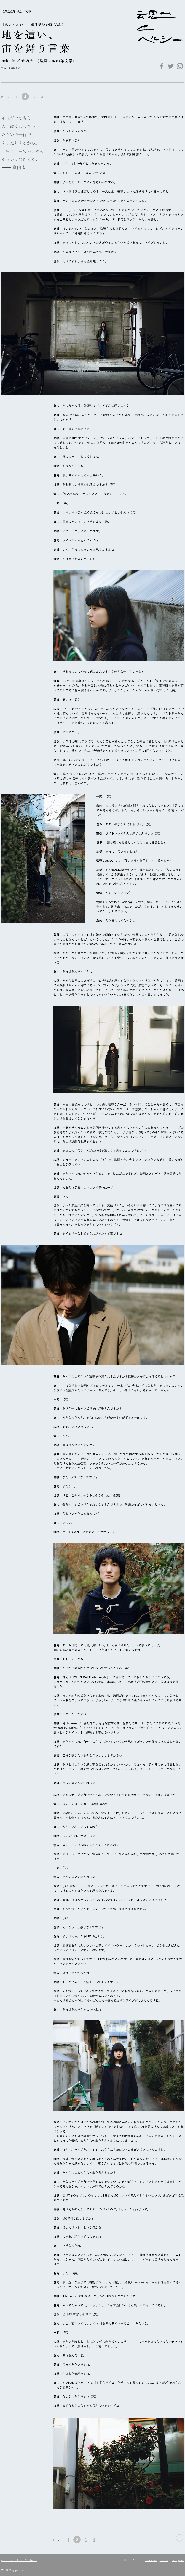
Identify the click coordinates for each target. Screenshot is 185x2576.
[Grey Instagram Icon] (180, 66)
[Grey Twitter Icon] (171, 66)
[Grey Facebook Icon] (161, 66)
